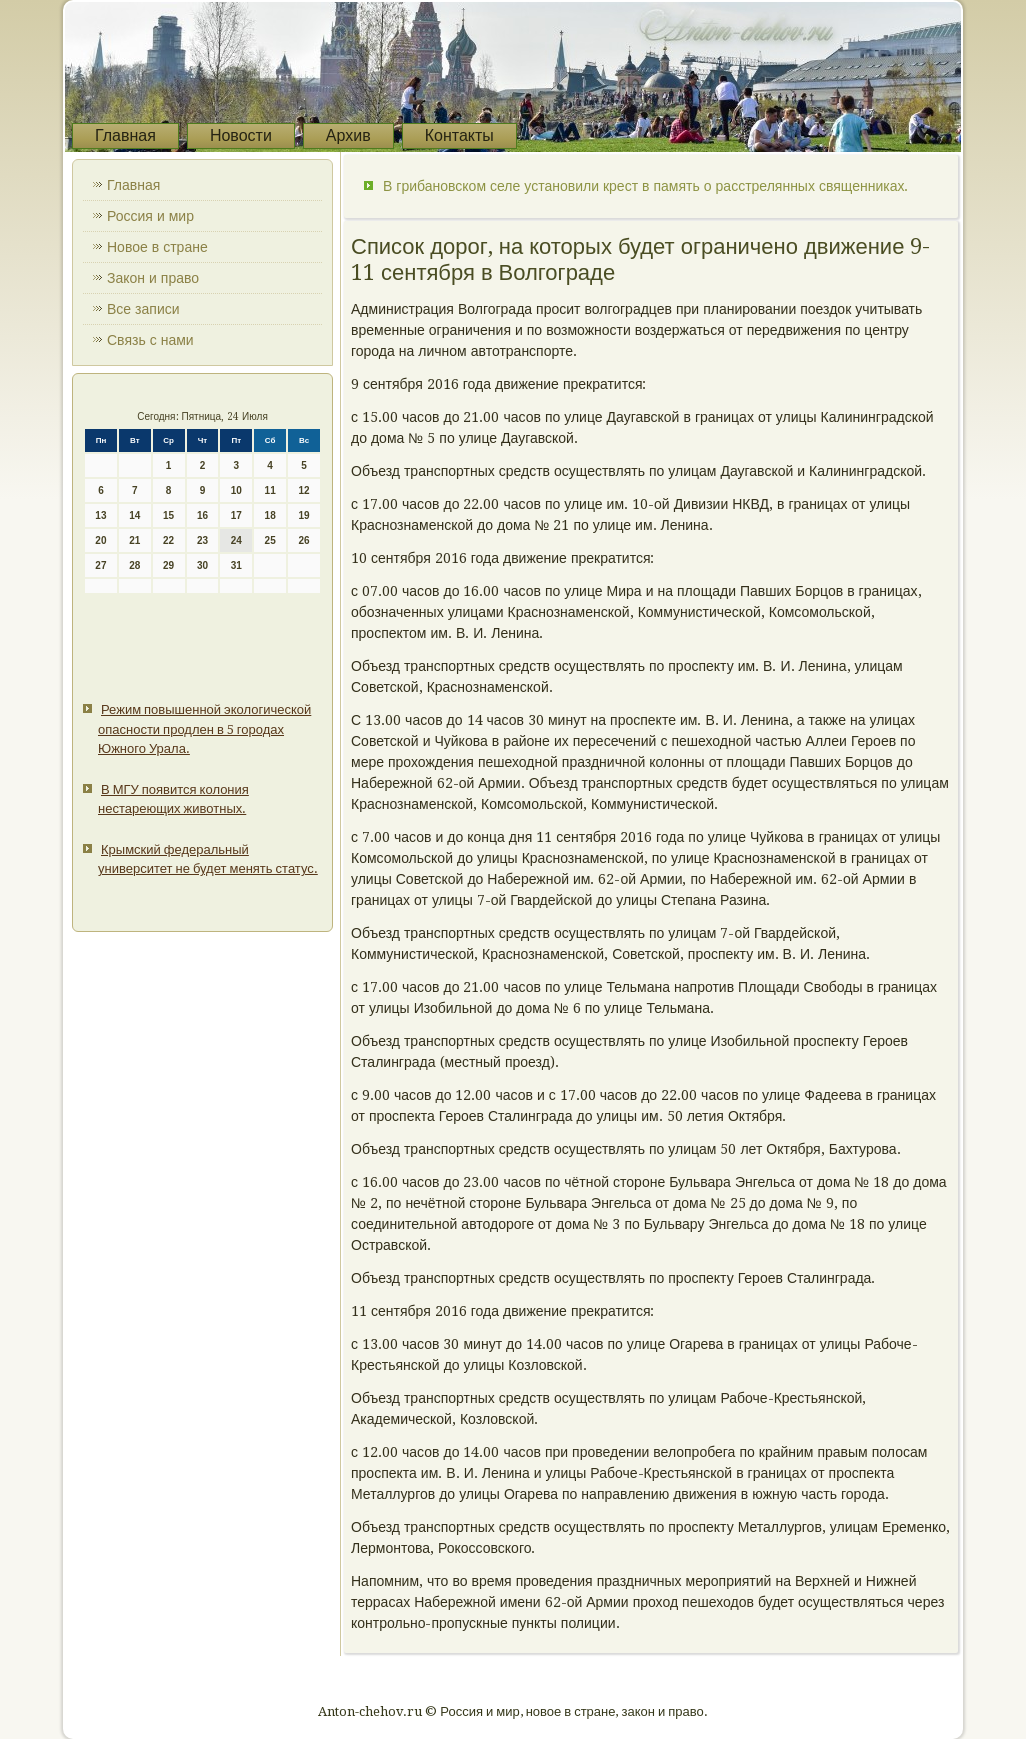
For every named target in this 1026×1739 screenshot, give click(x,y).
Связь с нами (150, 340)
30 (202, 565)
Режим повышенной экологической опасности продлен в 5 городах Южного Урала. (204, 729)
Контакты (459, 135)
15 (168, 515)
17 (236, 515)
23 (202, 540)
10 (236, 490)
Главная (125, 135)
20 (100, 540)
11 (270, 490)
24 (236, 540)
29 (168, 565)
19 (303, 515)
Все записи (143, 309)
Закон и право (153, 278)
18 (270, 515)
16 (202, 515)
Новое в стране (157, 247)
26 (303, 540)
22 (168, 540)
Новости (241, 135)
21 (134, 540)
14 (134, 515)
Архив (348, 135)
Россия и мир (150, 216)
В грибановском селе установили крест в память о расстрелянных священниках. (645, 186)
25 (270, 540)
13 (100, 515)
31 (236, 565)
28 (134, 565)
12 (303, 490)
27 (100, 565)
